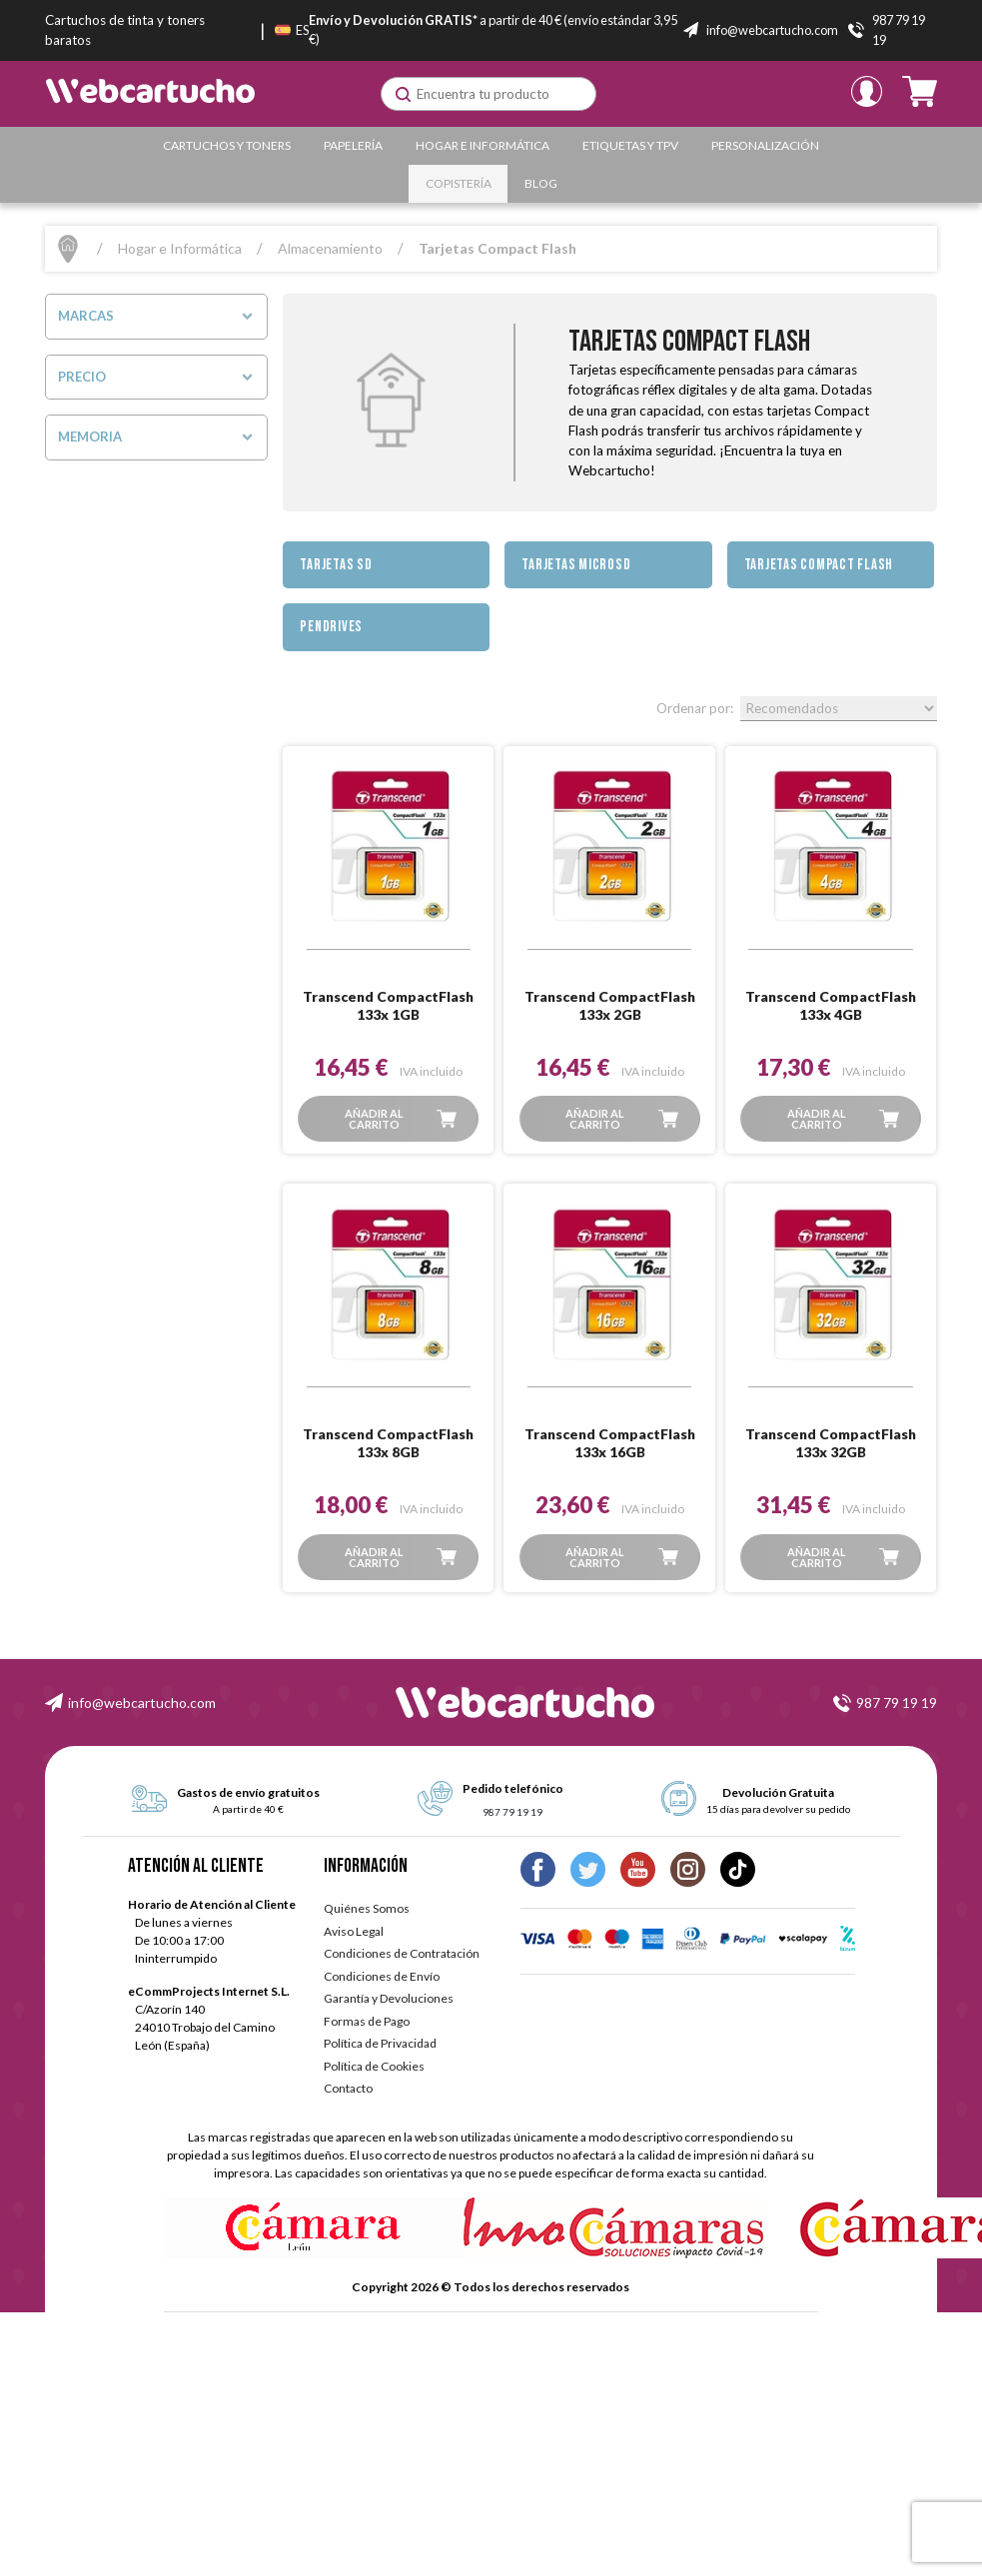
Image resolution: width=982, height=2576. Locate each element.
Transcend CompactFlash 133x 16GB (609, 1442)
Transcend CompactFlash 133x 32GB (830, 1442)
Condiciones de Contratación (402, 1953)
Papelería (353, 145)
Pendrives (331, 626)
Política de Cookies (374, 2066)
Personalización (765, 145)
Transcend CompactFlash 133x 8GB (388, 1442)
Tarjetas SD (336, 564)
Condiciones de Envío (382, 1976)
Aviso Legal (354, 1931)
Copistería (458, 183)
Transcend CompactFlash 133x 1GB (388, 1005)
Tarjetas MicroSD (575, 564)
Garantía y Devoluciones (389, 1998)
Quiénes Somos (367, 1908)
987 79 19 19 (896, 1702)
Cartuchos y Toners (227, 145)
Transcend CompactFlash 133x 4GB (830, 1005)
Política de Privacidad (380, 2043)
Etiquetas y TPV (630, 145)
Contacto (348, 2088)
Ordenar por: (694, 708)
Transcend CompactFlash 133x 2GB (609, 1005)
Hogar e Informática (482, 145)
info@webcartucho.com (142, 1702)
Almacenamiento (330, 248)
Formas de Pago (367, 2021)
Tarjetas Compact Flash (819, 564)
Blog (540, 183)
